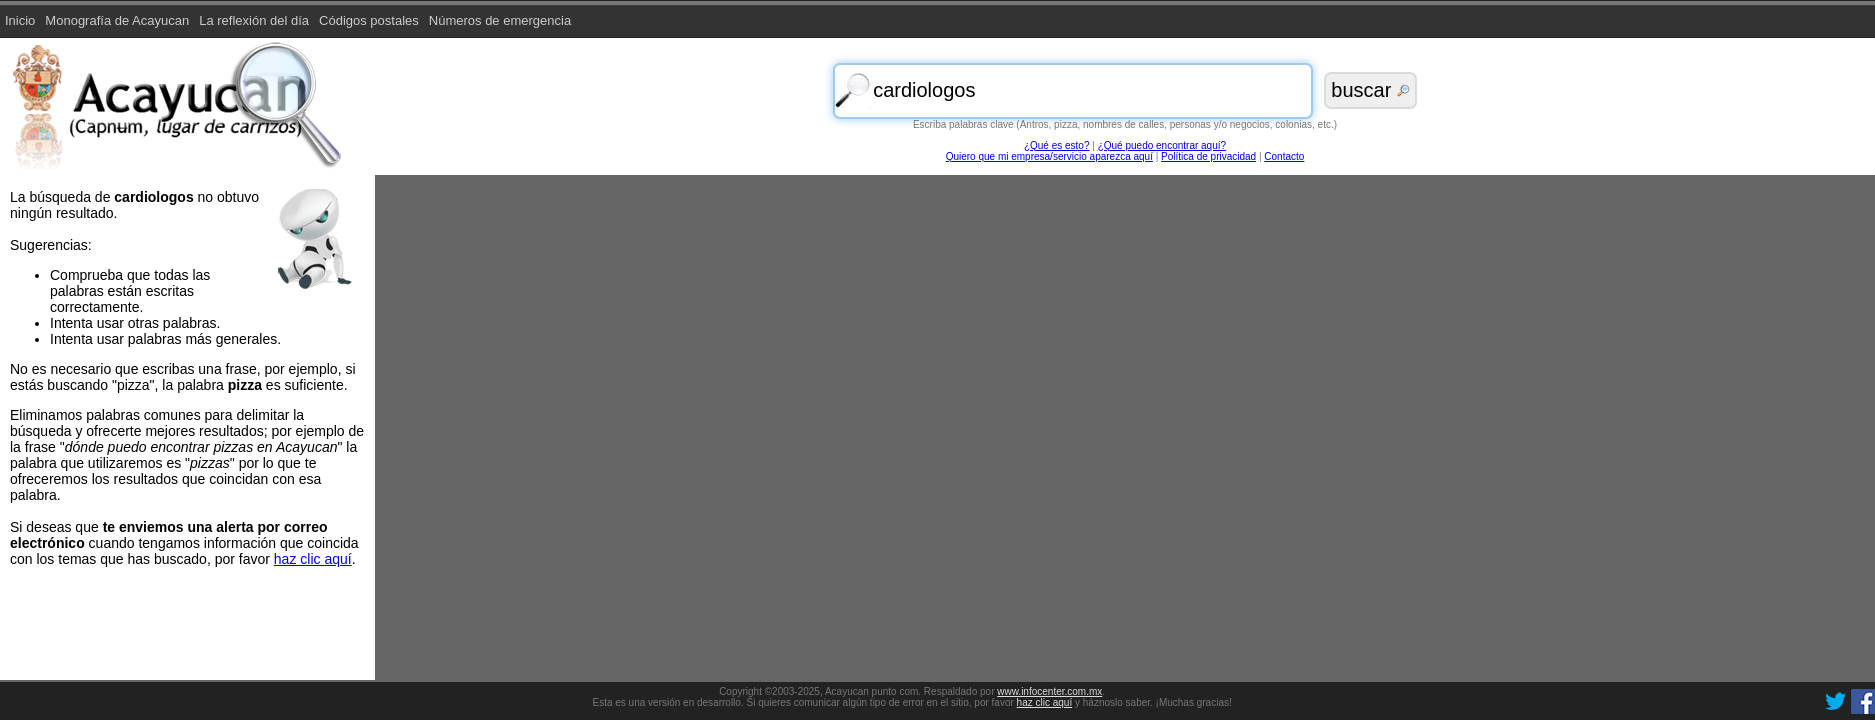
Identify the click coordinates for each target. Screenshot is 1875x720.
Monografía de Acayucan (117, 20)
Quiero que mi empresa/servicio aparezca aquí (1049, 156)
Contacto (1284, 156)
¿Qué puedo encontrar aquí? (1162, 145)
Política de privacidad (1208, 156)
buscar (1370, 90)
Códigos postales (369, 20)
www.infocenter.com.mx (1049, 691)
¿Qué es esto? (1057, 145)
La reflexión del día (254, 20)
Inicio (20, 20)
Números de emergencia (500, 20)
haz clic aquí (1045, 702)
